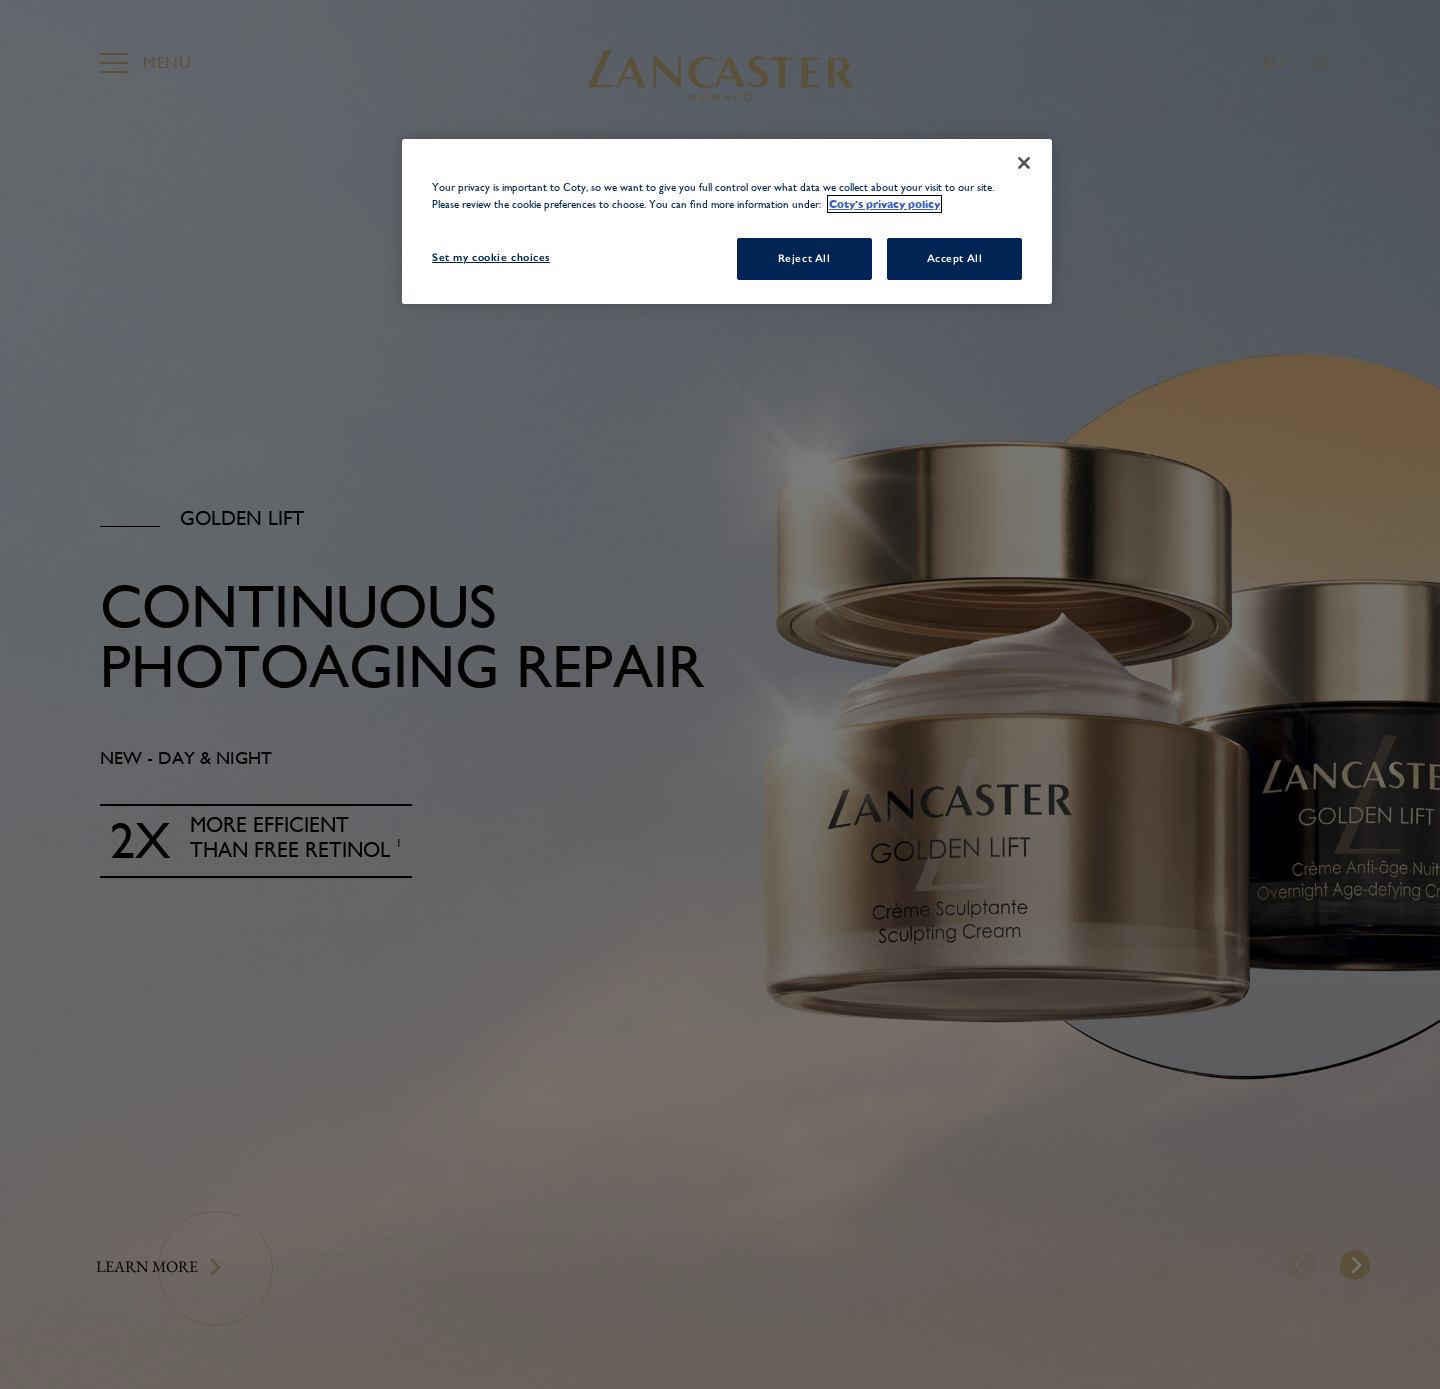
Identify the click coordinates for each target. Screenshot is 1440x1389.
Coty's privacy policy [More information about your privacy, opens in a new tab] (884, 204)
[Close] (1024, 163)
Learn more (147, 1266)
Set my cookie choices (491, 257)
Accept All (955, 258)
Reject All (804, 258)
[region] (727, 221)
